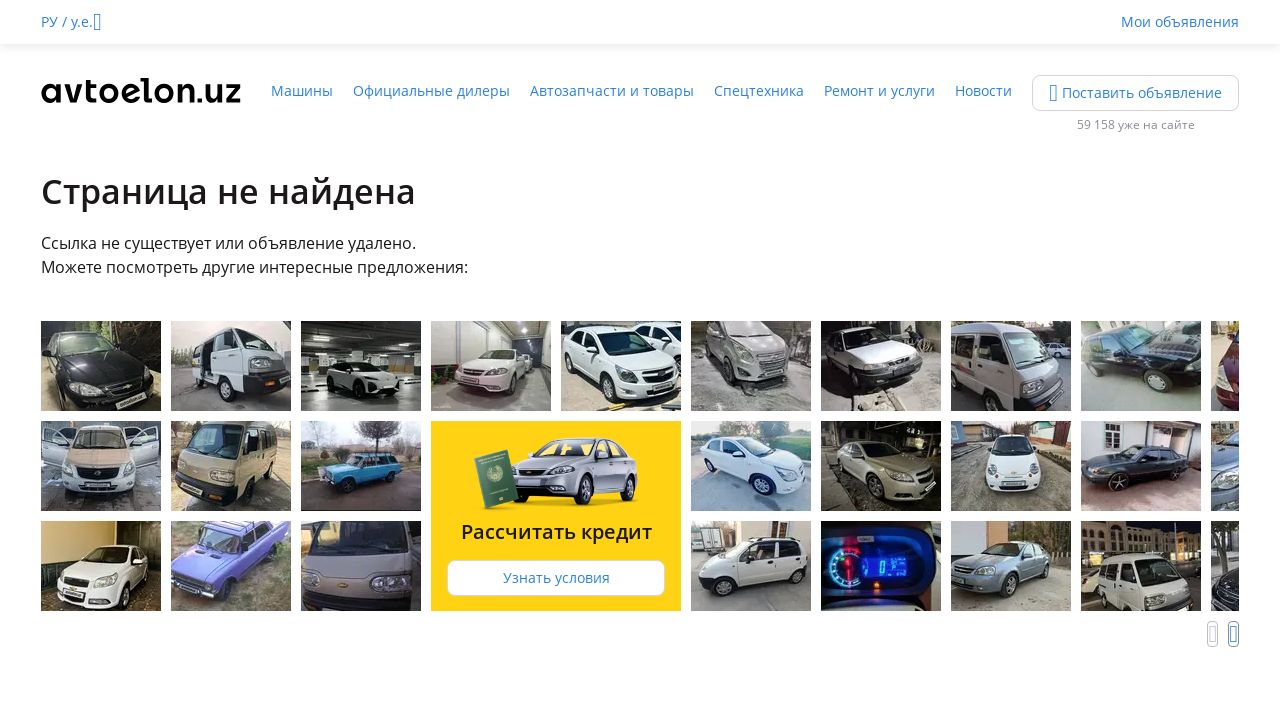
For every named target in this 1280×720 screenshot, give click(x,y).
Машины (302, 90)
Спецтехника (759, 90)
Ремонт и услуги (879, 90)
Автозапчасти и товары (612, 90)
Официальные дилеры (431, 90)
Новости (983, 90)
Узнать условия (556, 577)
